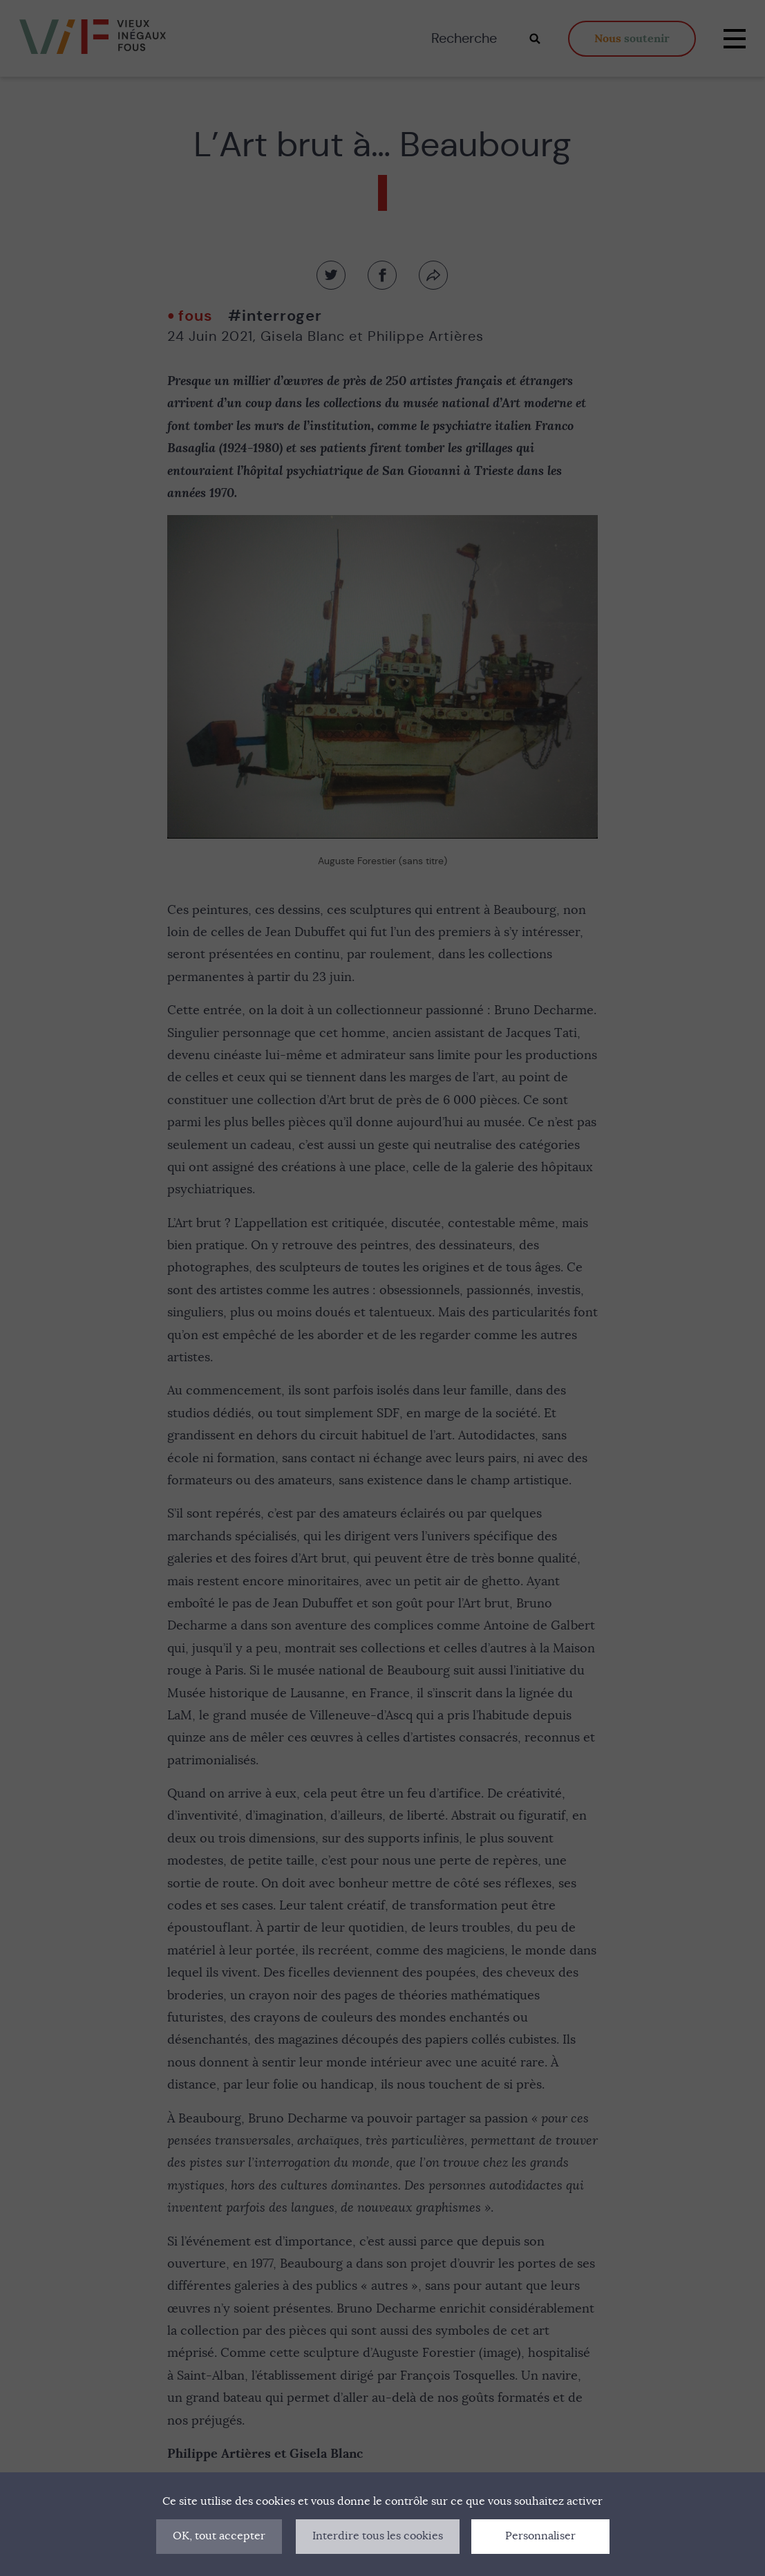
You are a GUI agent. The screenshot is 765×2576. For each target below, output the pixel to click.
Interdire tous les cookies (377, 2536)
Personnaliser (540, 2536)
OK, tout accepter (219, 2536)
